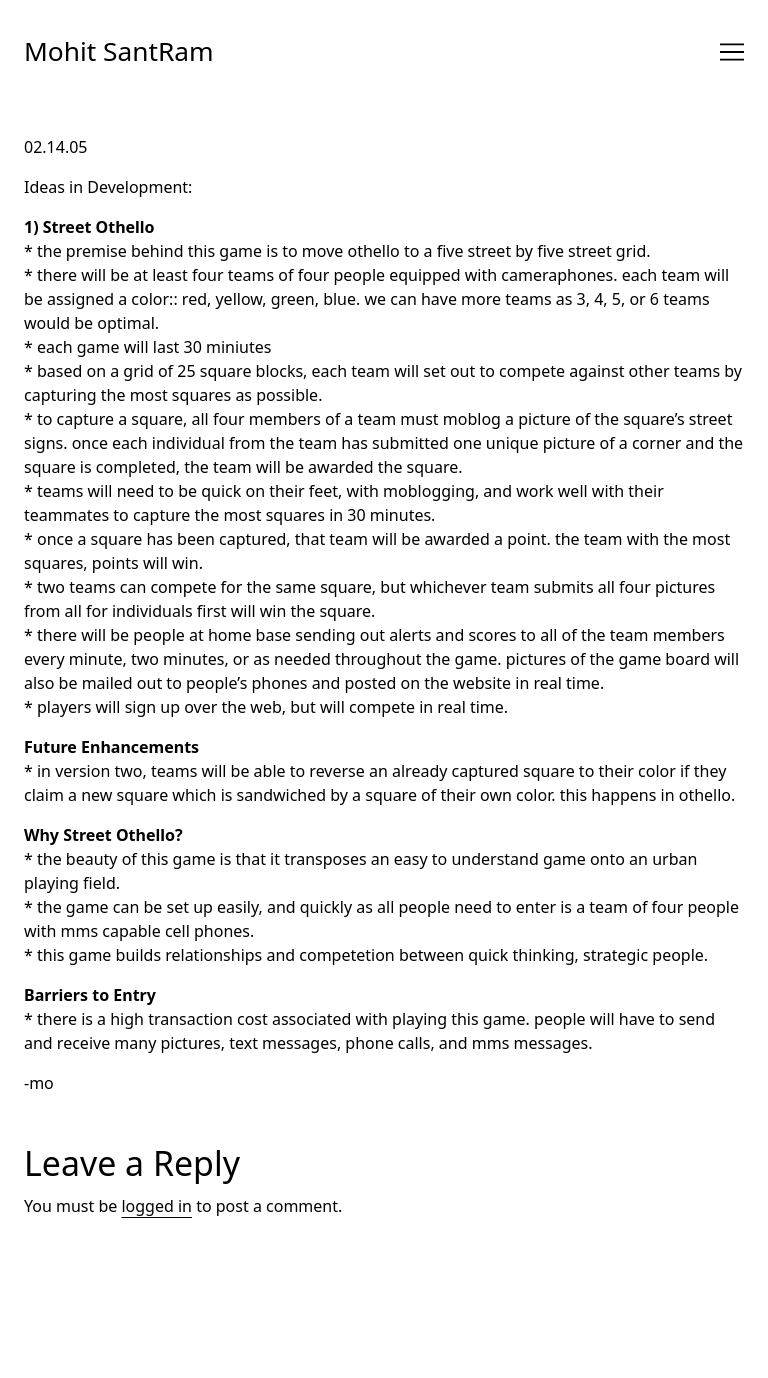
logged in (156, 1206)
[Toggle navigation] (732, 52)
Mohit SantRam (119, 51)
